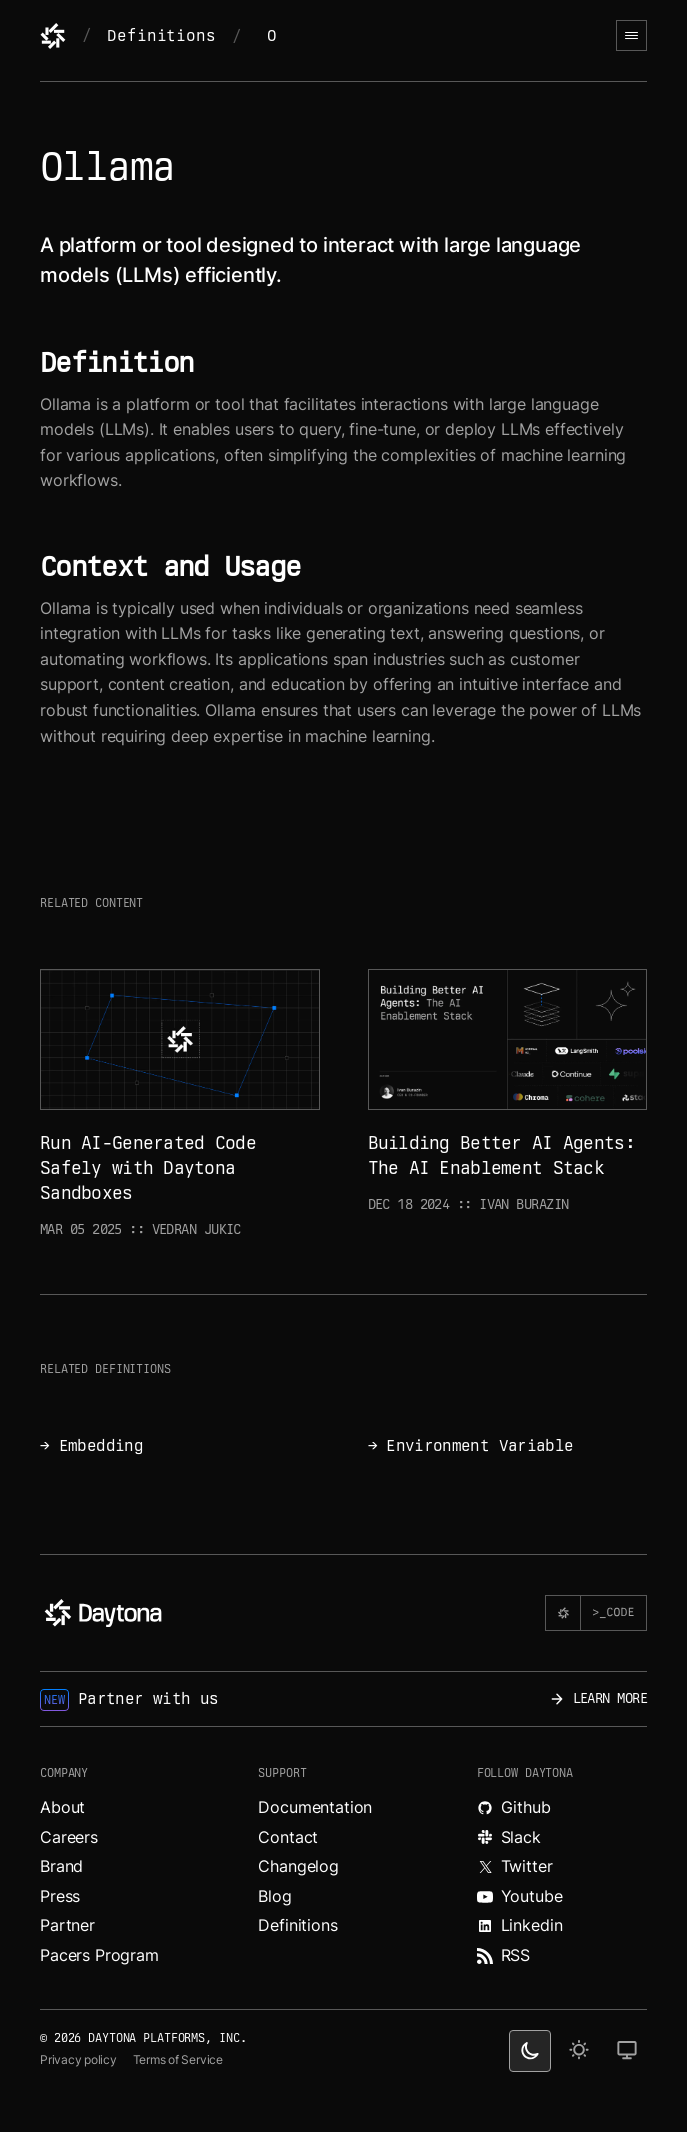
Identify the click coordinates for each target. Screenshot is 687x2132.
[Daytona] (53, 36)
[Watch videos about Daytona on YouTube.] (562, 1897)
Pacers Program (99, 1955)
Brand (61, 1866)
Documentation (315, 1807)
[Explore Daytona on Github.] (562, 1808)
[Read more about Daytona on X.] (562, 1867)
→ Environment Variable (471, 1445)
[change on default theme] (627, 2051)
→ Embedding (91, 1445)
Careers (69, 1837)
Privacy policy (78, 2059)
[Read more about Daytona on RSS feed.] (562, 1956)
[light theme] (579, 2051)
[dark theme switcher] (530, 2051)
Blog (274, 1896)
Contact (288, 1837)
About (62, 1807)
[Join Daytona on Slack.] (562, 1838)
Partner (67, 1925)
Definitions (161, 35)
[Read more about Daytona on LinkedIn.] (562, 1926)
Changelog (298, 1866)
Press (60, 1896)
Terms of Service (178, 2059)
